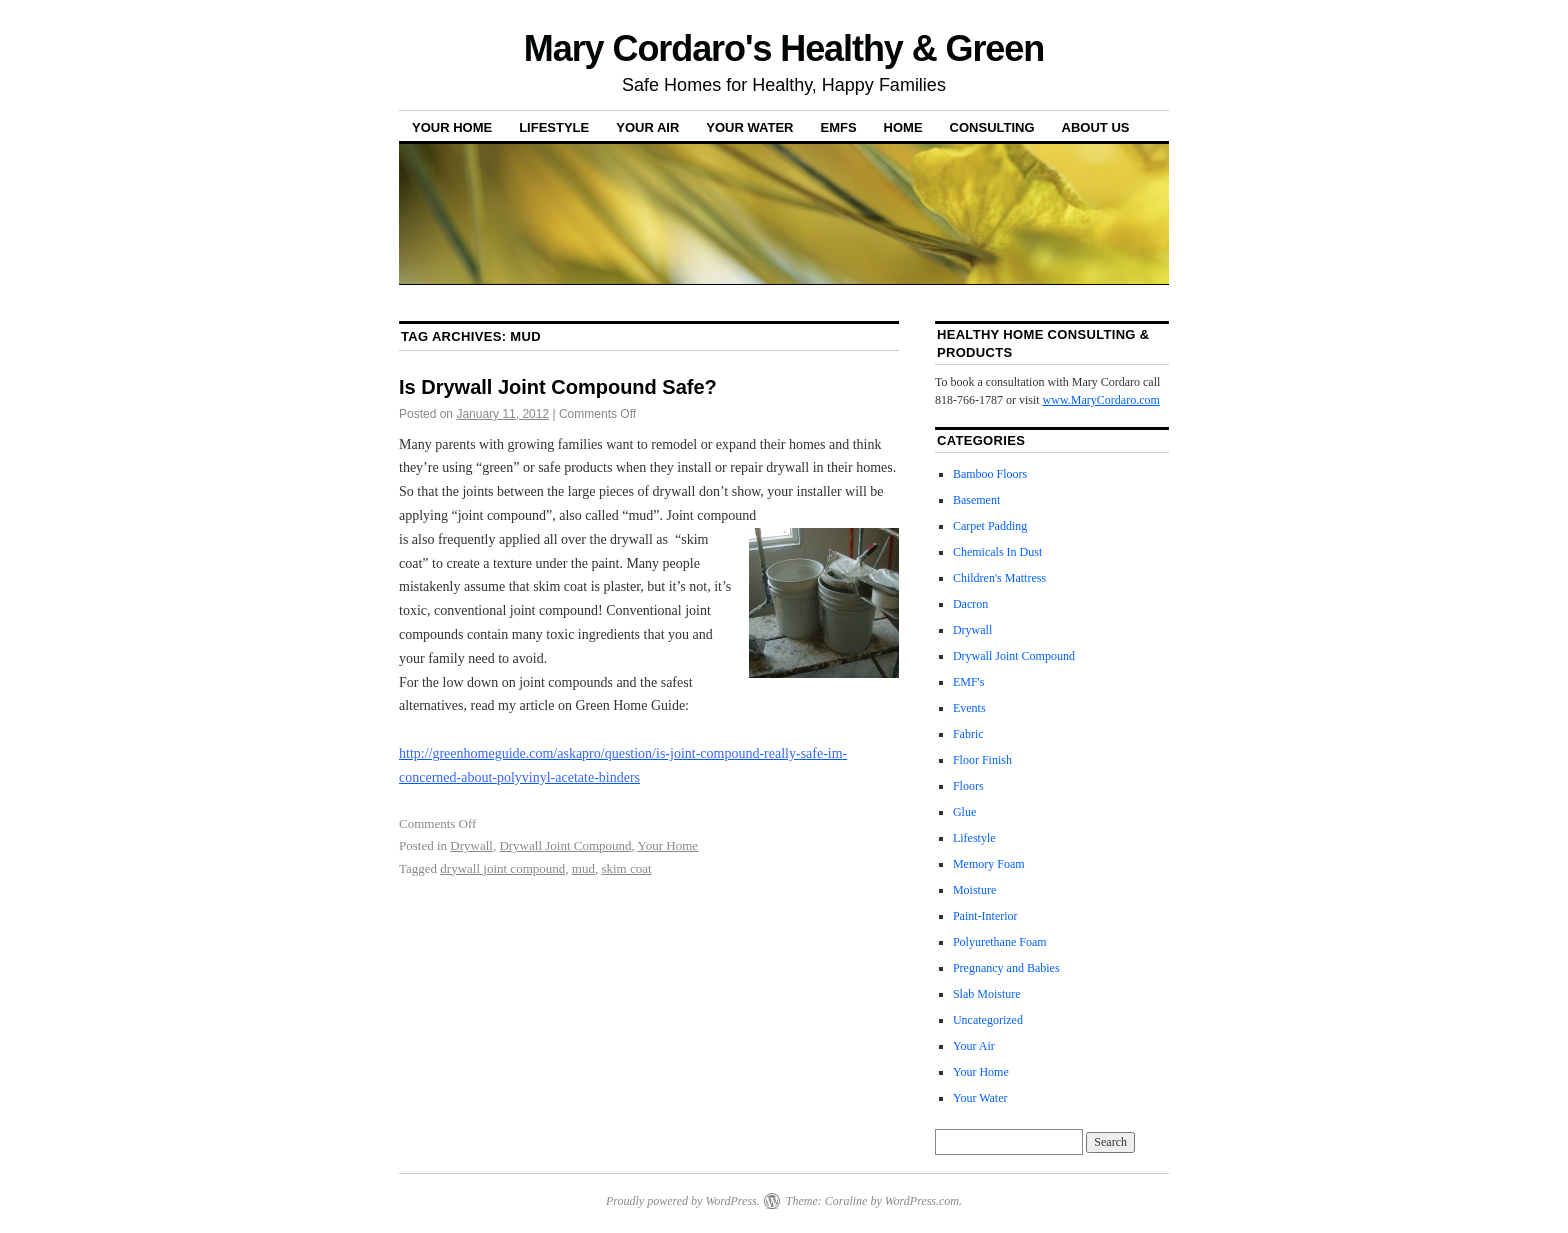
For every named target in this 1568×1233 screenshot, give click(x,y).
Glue (964, 812)
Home (903, 127)
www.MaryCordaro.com (1101, 400)
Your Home (452, 127)
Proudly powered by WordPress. (683, 1201)
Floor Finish (982, 760)
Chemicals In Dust (997, 552)
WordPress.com (922, 1201)
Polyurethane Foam (1000, 942)
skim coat (626, 868)
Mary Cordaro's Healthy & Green (784, 48)
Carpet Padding (990, 526)
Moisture (974, 890)
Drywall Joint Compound (565, 845)
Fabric (968, 734)
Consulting (992, 127)
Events (969, 708)
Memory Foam (989, 864)
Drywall (471, 845)
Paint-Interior (985, 916)
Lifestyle (554, 127)
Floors (968, 786)
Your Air (647, 127)
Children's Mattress (999, 578)
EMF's (969, 682)
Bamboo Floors (990, 474)
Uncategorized (988, 1020)
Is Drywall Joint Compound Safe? (558, 387)
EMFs (838, 127)
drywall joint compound (502, 868)
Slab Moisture (987, 994)
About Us (1096, 127)
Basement (976, 500)
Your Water (749, 127)
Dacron (970, 604)
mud (583, 868)
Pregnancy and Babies (1006, 968)
